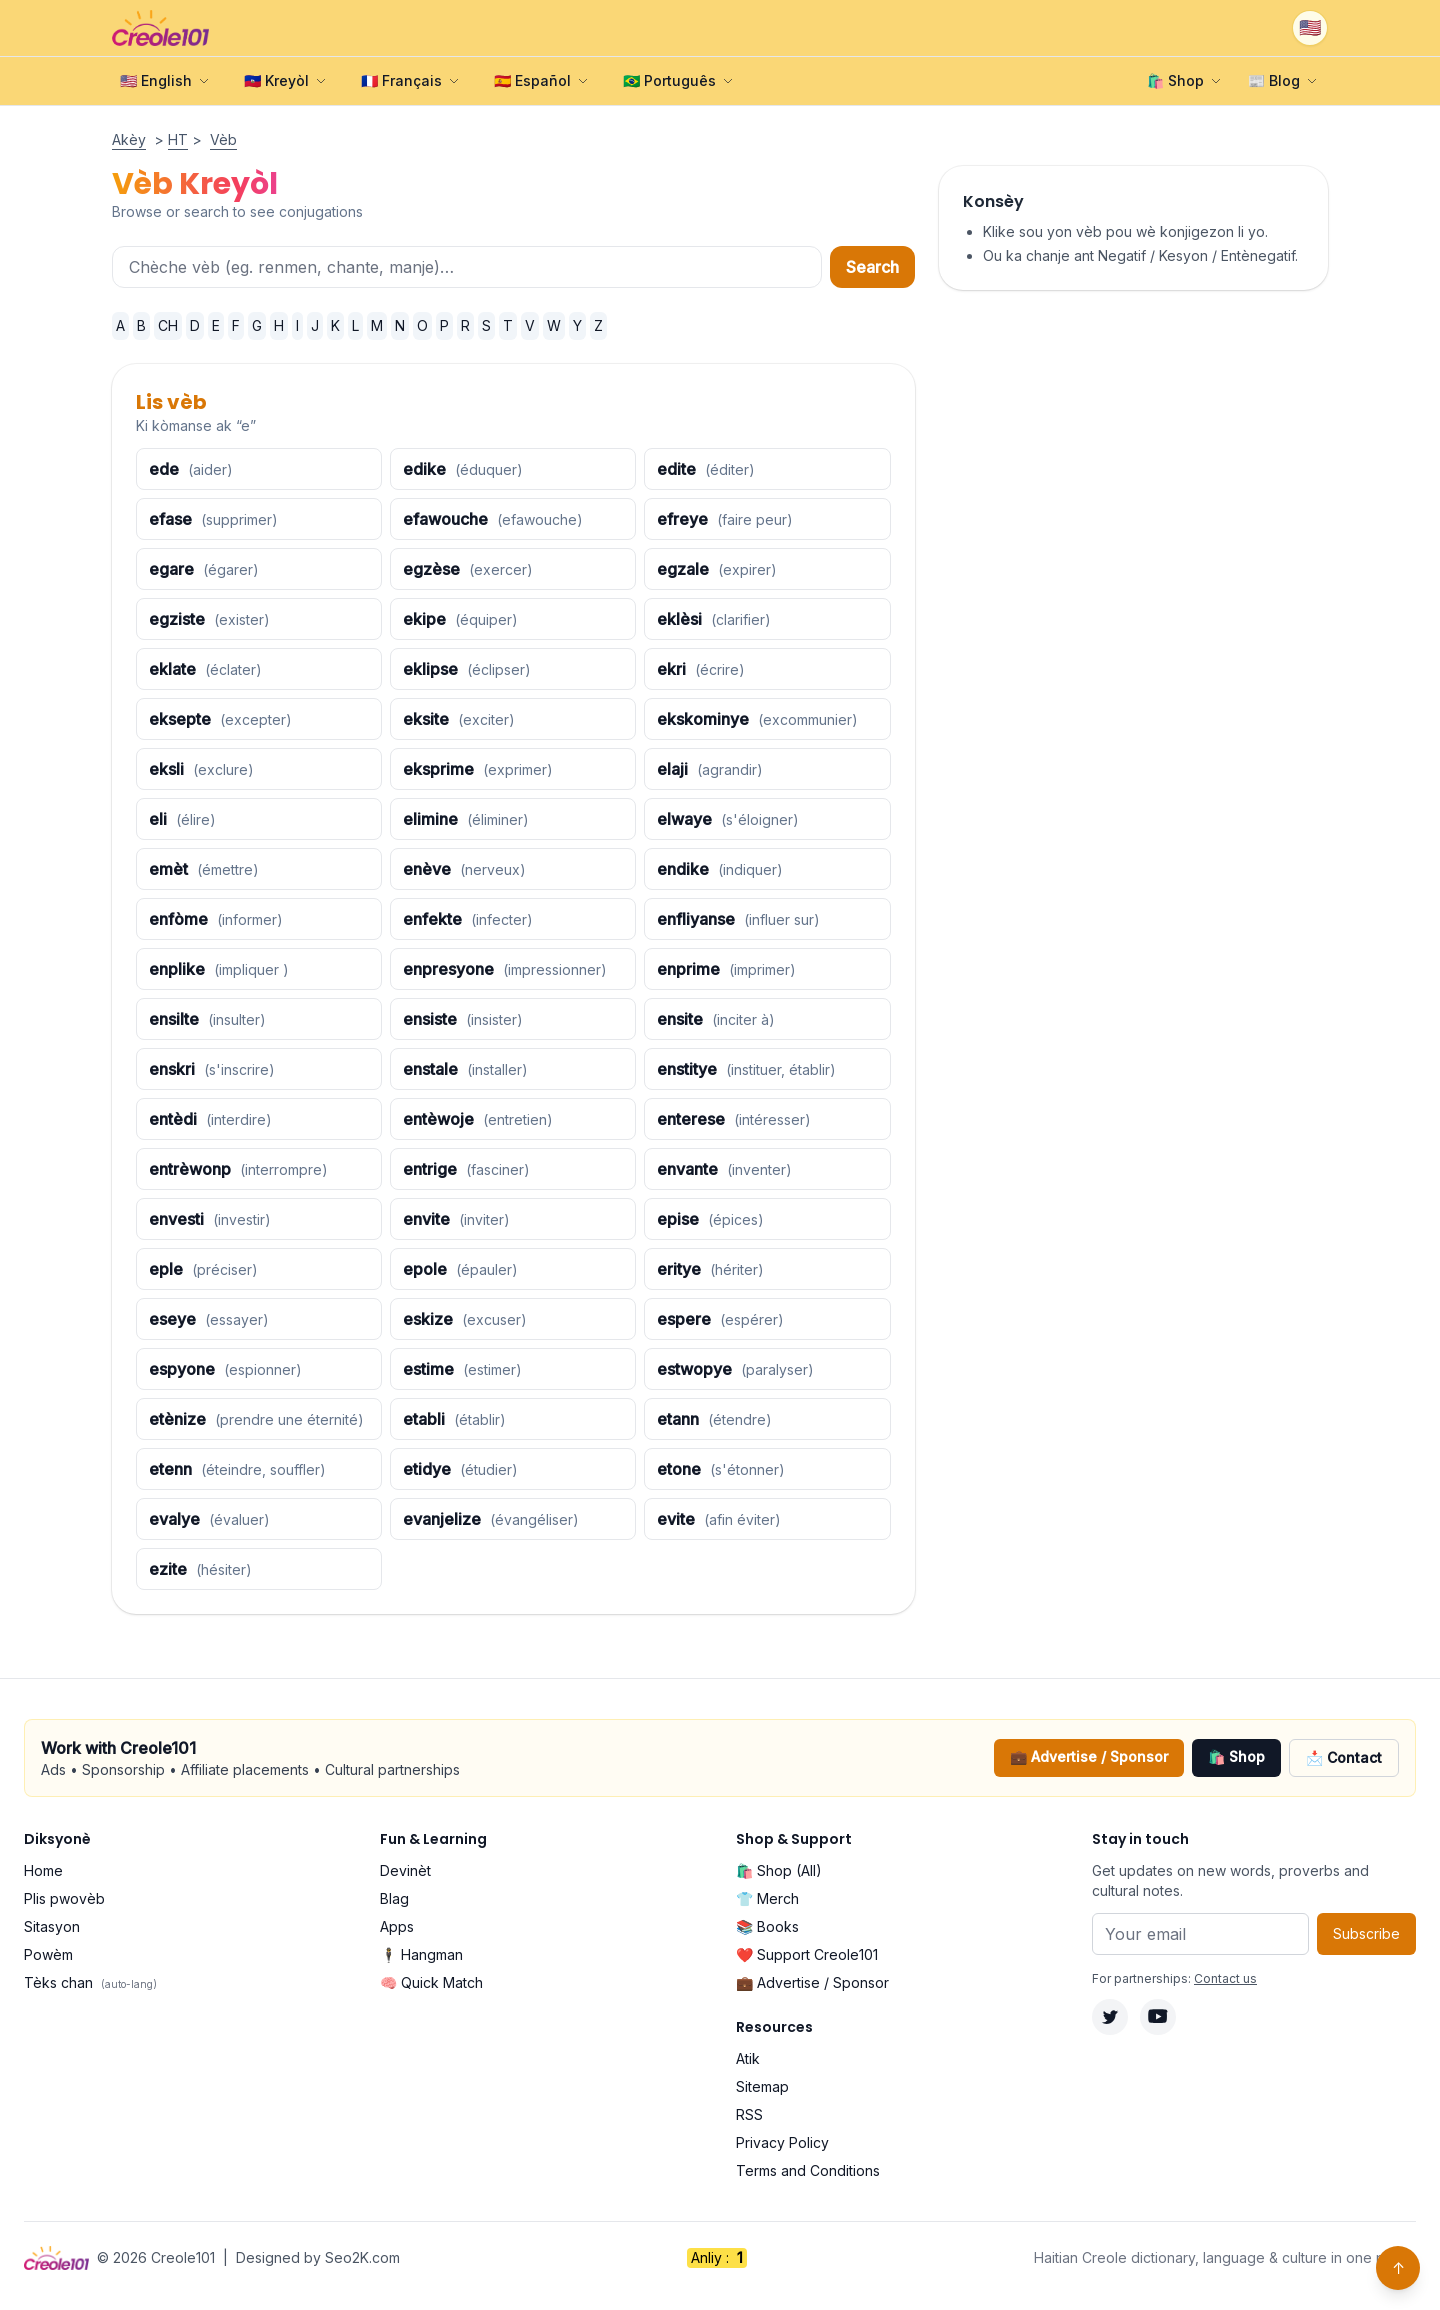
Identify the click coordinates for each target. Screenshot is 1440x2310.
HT (178, 139)
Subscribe (1366, 1933)
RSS (749, 2114)
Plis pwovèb (64, 1898)
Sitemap (762, 2086)
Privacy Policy (782, 2142)
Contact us (1225, 1978)
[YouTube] (1158, 2017)
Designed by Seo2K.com (318, 2257)
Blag (394, 1898)
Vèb (223, 139)
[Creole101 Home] (160, 28)
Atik (748, 2058)
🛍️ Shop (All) (779, 1870)
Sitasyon (52, 1926)
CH (168, 325)
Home (43, 1870)
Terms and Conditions (808, 2170)
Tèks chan (90, 1982)
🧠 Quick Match (431, 1982)
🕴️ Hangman (421, 1954)
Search (872, 267)
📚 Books (767, 1926)
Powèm (48, 1954)
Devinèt (405, 1870)
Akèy (129, 139)
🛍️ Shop (1236, 1756)
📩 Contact (1344, 1757)
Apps (397, 1926)
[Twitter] (1110, 2017)
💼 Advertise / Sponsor (1089, 1756)
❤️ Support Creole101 (807, 1954)
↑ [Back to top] (1398, 2268)
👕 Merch (767, 1898)
